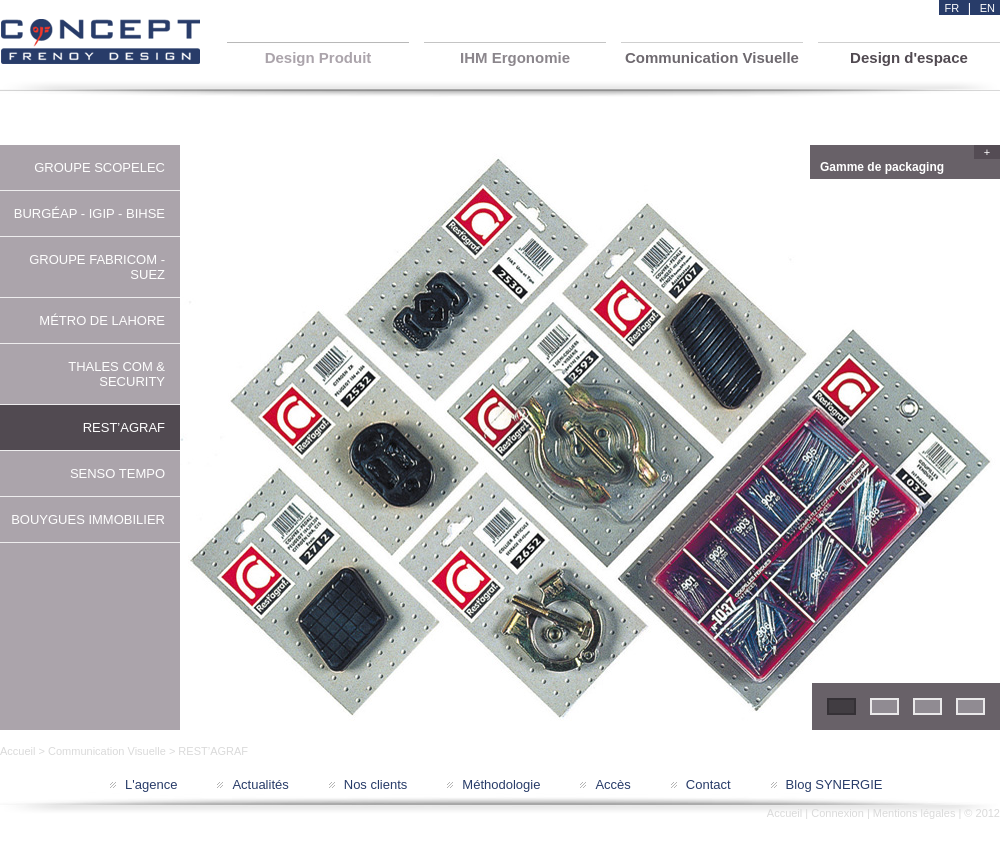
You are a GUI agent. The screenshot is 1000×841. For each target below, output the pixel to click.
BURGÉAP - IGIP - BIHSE (89, 213)
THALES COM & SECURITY (116, 374)
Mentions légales (914, 813)
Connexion (837, 813)
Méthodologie (501, 784)
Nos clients (376, 784)
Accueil (17, 751)
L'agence (151, 784)
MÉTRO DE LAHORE (102, 320)
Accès (612, 784)
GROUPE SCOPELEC (99, 167)
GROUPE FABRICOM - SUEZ (97, 267)
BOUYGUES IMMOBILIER (88, 519)
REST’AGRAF (124, 427)
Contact (708, 784)
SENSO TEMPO (117, 473)
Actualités (260, 784)
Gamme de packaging (908, 164)
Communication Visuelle (107, 751)
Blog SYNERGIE (834, 784)
